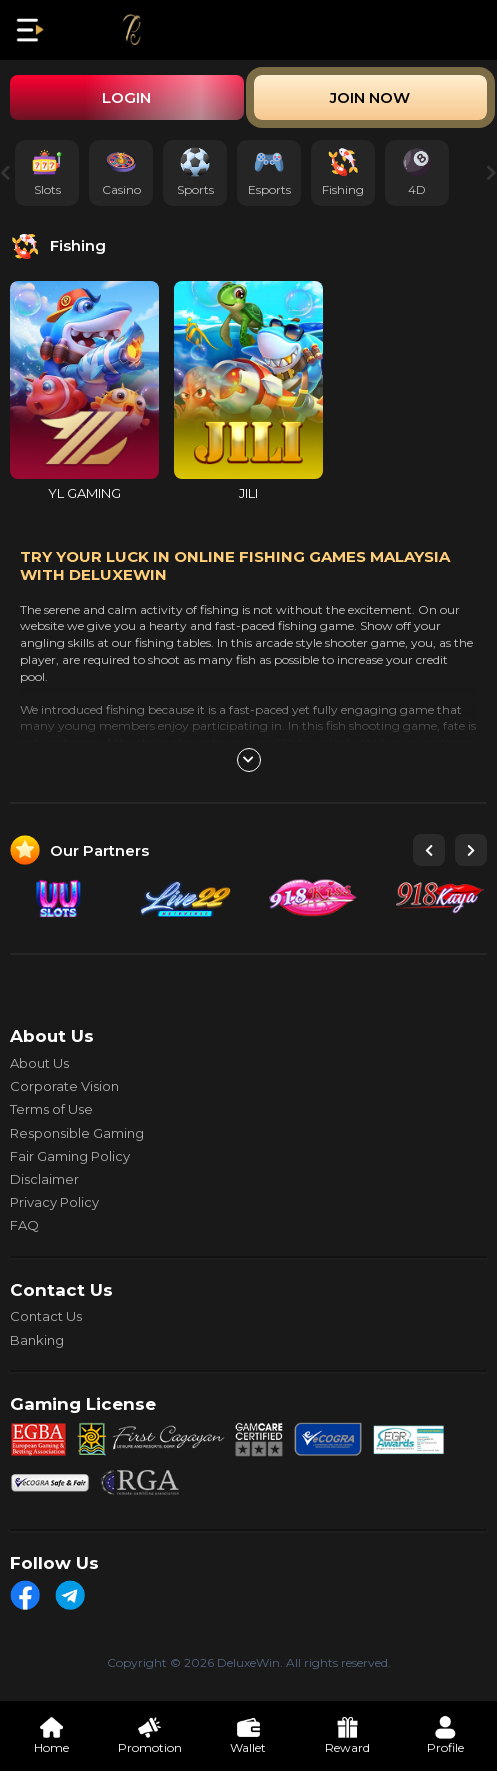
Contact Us (46, 1316)
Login (126, 97)
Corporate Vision (64, 1086)
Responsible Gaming (77, 1133)
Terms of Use (51, 1109)
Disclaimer (44, 1179)
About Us (39, 1063)
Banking (37, 1340)
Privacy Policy (54, 1202)
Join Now (370, 97)
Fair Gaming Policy (70, 1156)
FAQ (24, 1225)
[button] (429, 850)
